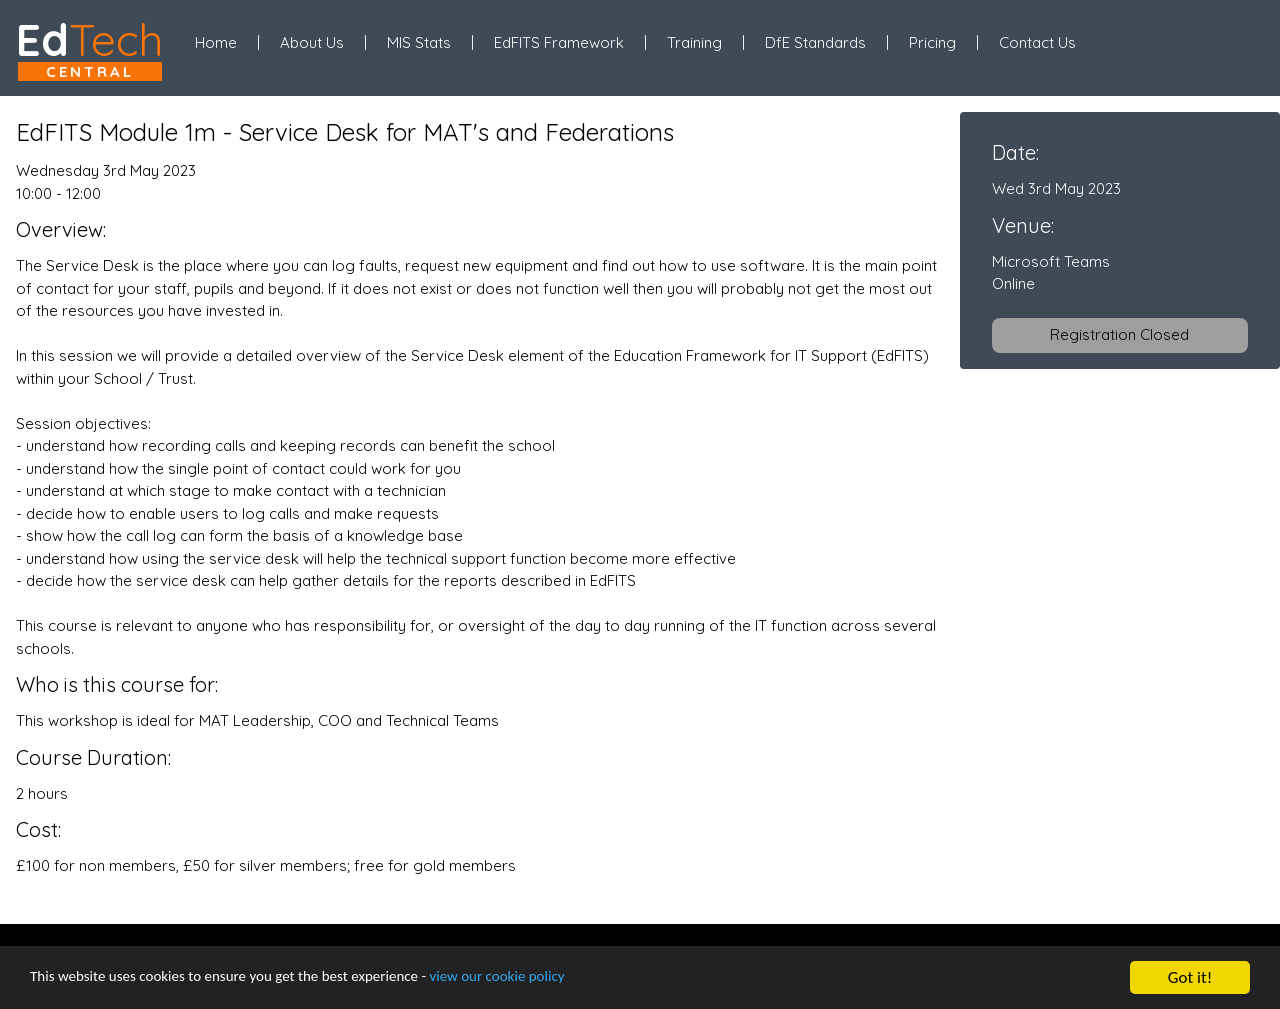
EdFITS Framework (559, 42)
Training (694, 42)
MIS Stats (419, 42)
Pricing (932, 42)
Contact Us (1037, 42)
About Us (312, 42)
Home (216, 42)
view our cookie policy (559, 979)
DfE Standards (815, 42)
